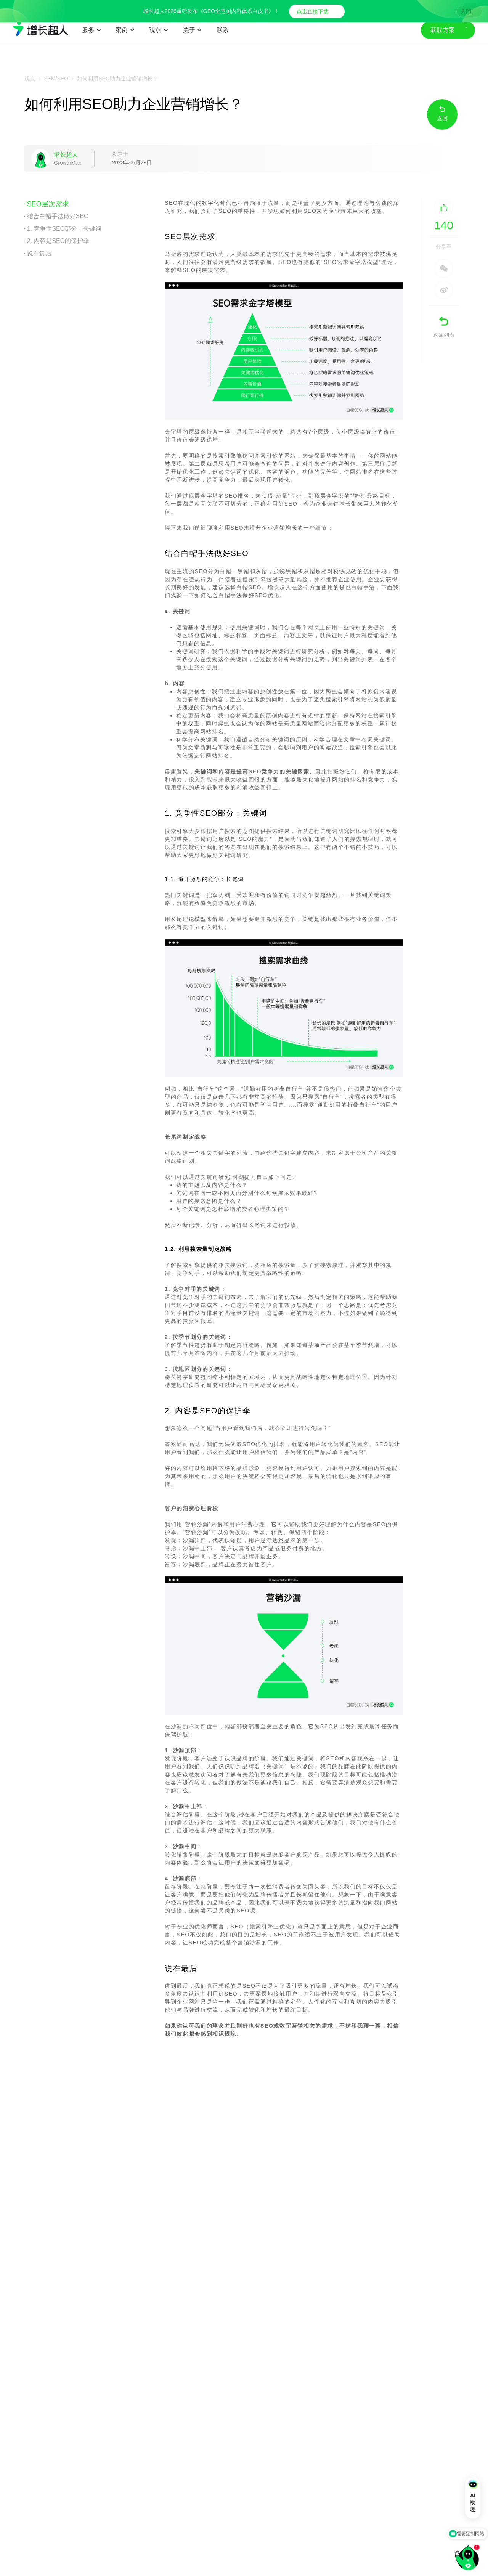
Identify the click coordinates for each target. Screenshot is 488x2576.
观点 (29, 79)
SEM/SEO (56, 79)
